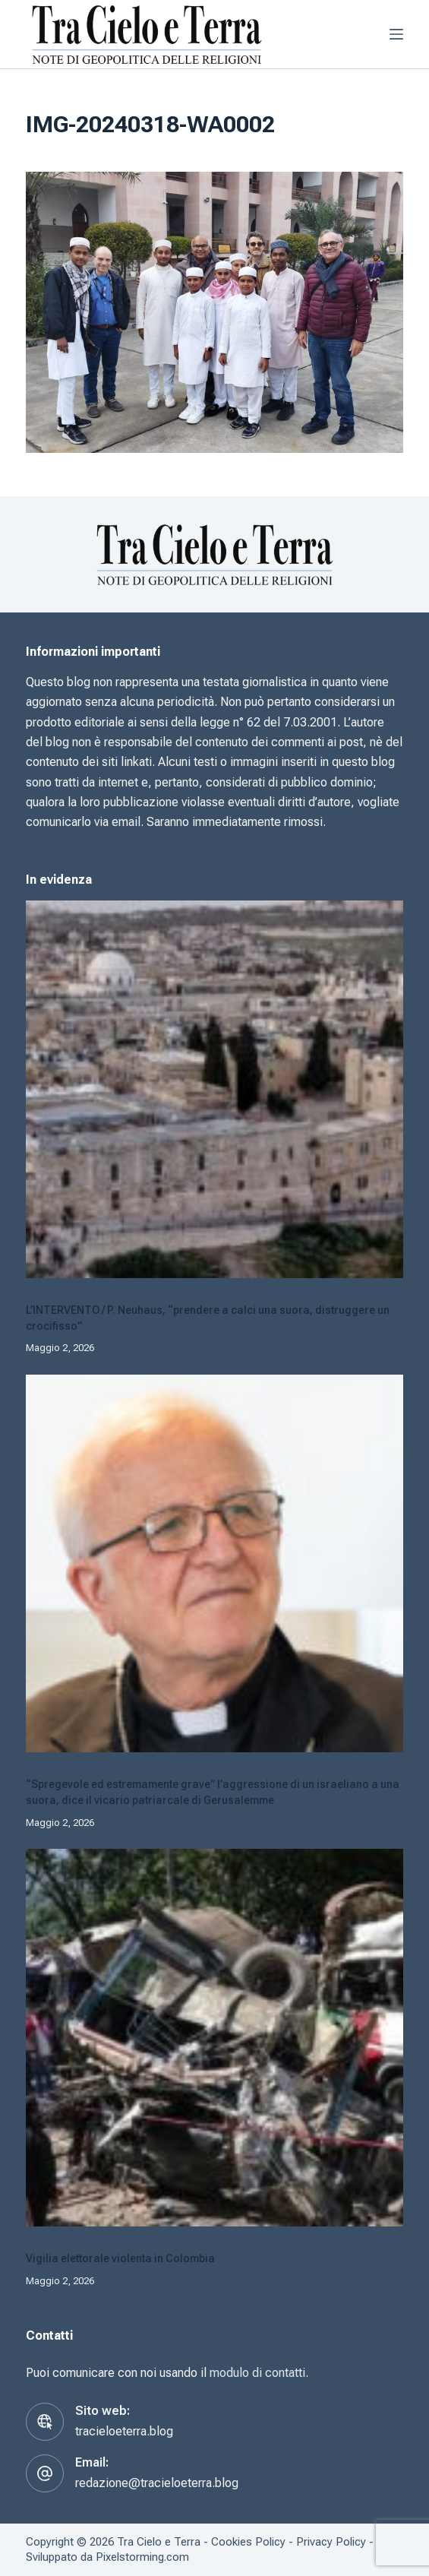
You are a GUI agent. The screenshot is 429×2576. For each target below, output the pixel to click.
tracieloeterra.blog (124, 2431)
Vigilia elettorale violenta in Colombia (120, 2258)
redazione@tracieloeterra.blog (156, 2483)
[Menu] (396, 34)
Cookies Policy (248, 2542)
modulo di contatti (257, 2373)
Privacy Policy (331, 2542)
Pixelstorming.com (142, 2557)
